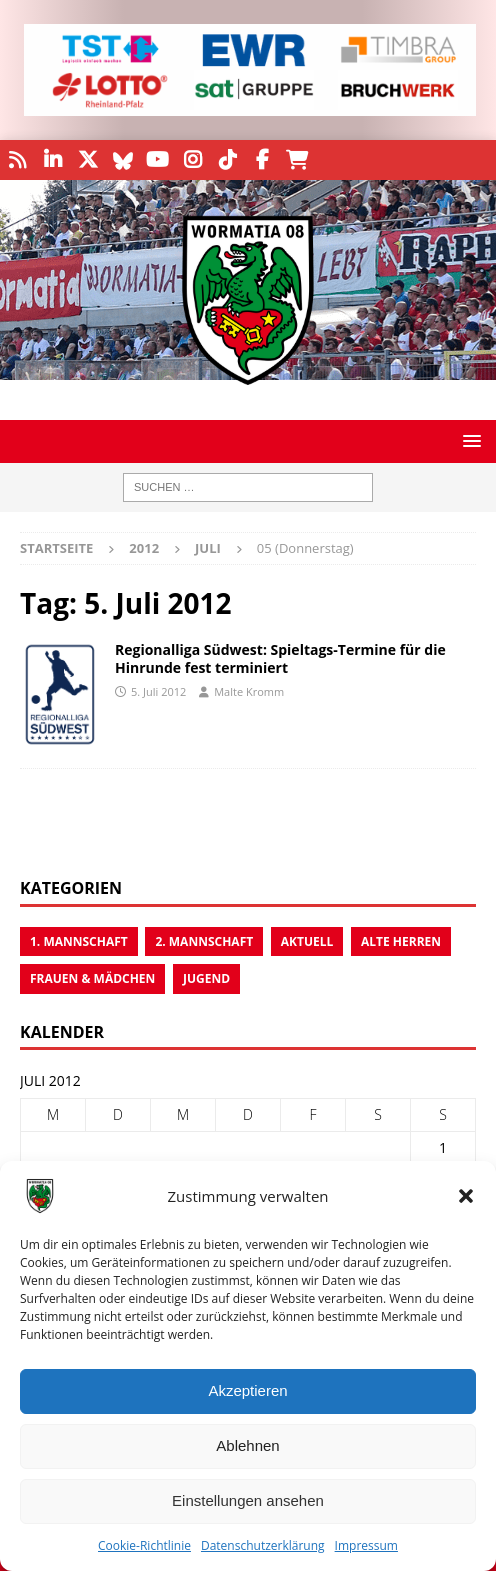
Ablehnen (247, 1445)
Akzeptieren (247, 1390)
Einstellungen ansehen (248, 1500)
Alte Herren (401, 941)
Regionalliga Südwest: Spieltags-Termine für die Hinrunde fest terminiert (280, 658)
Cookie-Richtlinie (144, 1545)
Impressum (366, 1545)
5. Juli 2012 (158, 691)
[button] (466, 1196)
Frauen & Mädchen (92, 978)
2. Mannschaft (204, 941)
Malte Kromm (249, 691)
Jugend (206, 978)
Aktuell (307, 941)
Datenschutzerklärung (263, 1545)
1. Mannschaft (79, 941)
